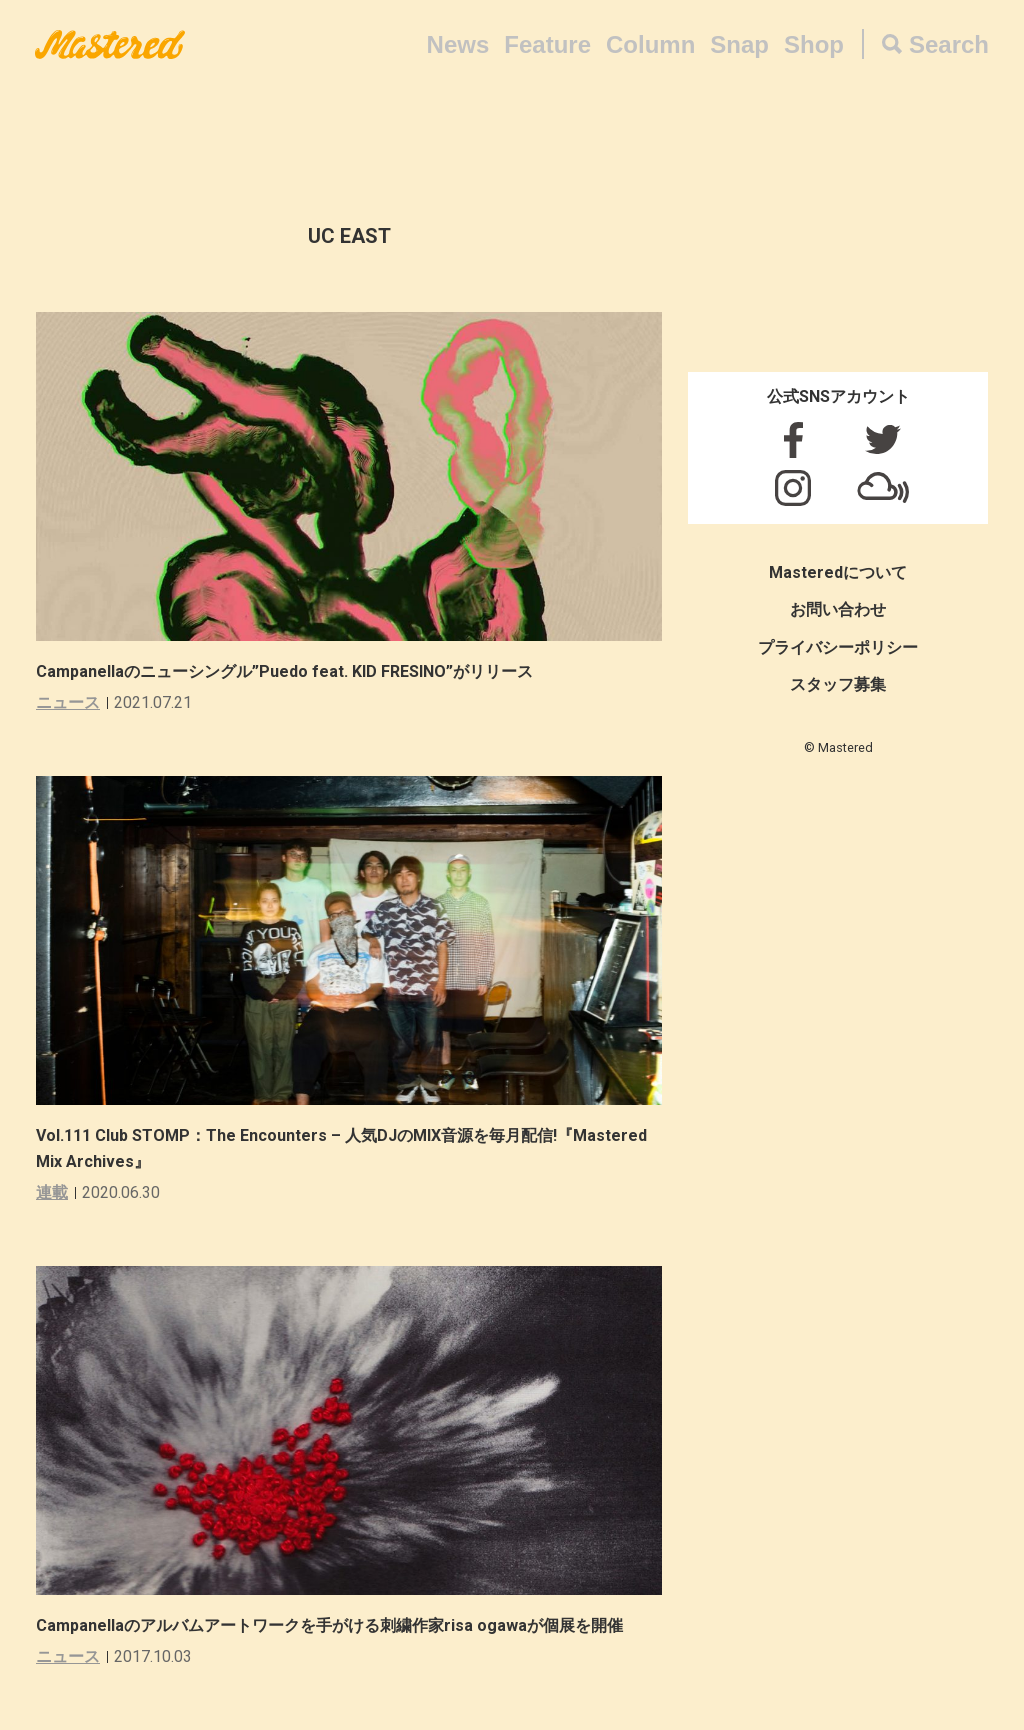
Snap (739, 44)
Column (650, 44)
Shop (814, 44)
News (458, 44)
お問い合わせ (838, 609)
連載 (52, 1192)
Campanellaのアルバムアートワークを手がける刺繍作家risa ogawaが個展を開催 (329, 1625)
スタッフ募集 (838, 684)
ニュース (68, 702)
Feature (547, 44)
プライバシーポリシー (838, 647)
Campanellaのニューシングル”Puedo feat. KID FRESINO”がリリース (284, 671)
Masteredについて (838, 572)
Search (949, 44)
